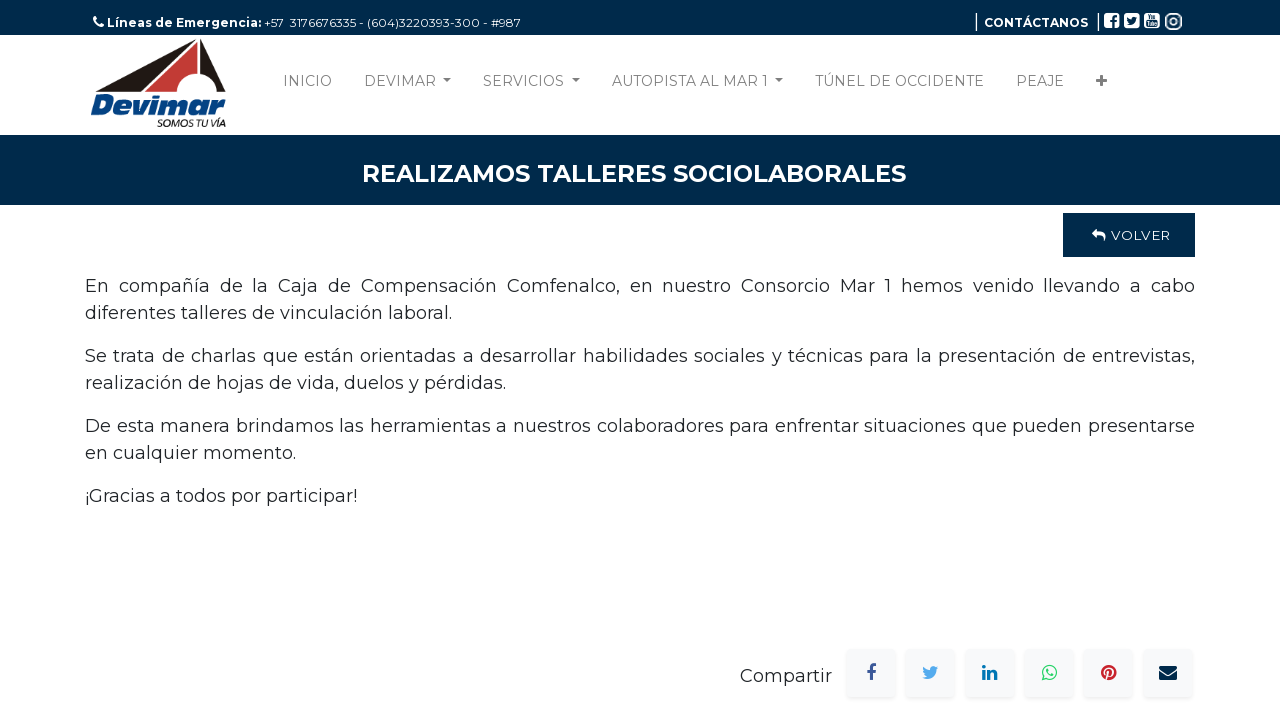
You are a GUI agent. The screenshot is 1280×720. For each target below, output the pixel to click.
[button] (1101, 85)
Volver (1129, 235)
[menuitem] (307, 85)
